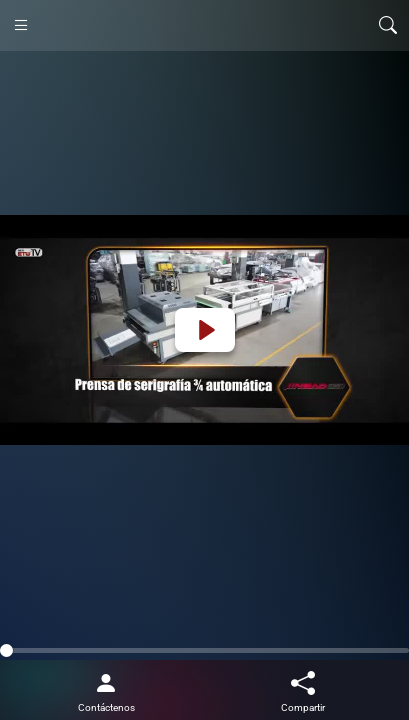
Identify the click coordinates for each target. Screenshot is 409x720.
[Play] (205, 330)
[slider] (204, 650)
